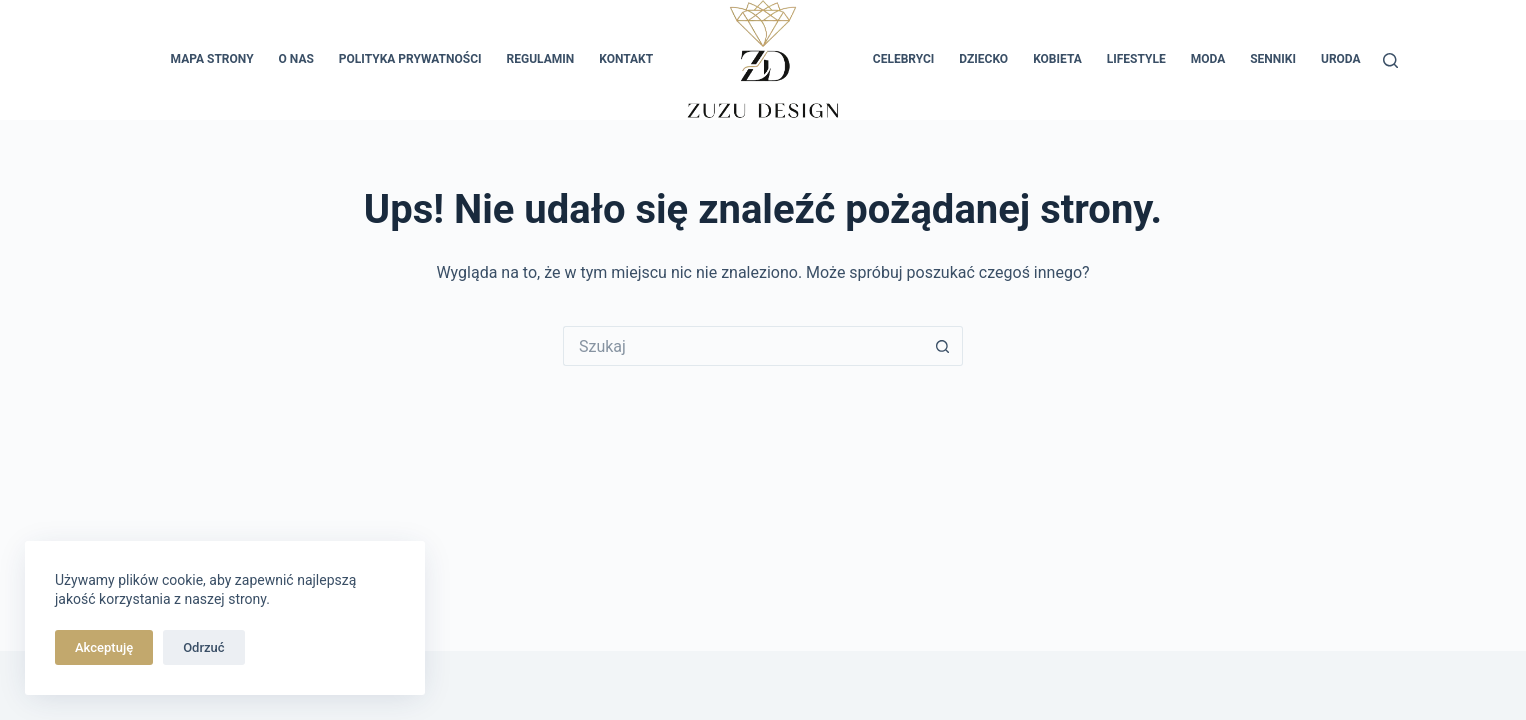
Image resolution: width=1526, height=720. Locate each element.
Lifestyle (1136, 59)
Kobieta (1057, 59)
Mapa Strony (212, 59)
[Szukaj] (1390, 60)
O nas (296, 59)
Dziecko (983, 59)
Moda (1208, 59)
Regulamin (541, 59)
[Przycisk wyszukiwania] (943, 346)
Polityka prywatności (410, 59)
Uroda (1341, 59)
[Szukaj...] (743, 346)
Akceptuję (104, 647)
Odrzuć (203, 647)
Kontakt (626, 59)
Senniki (1273, 59)
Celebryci (904, 59)
